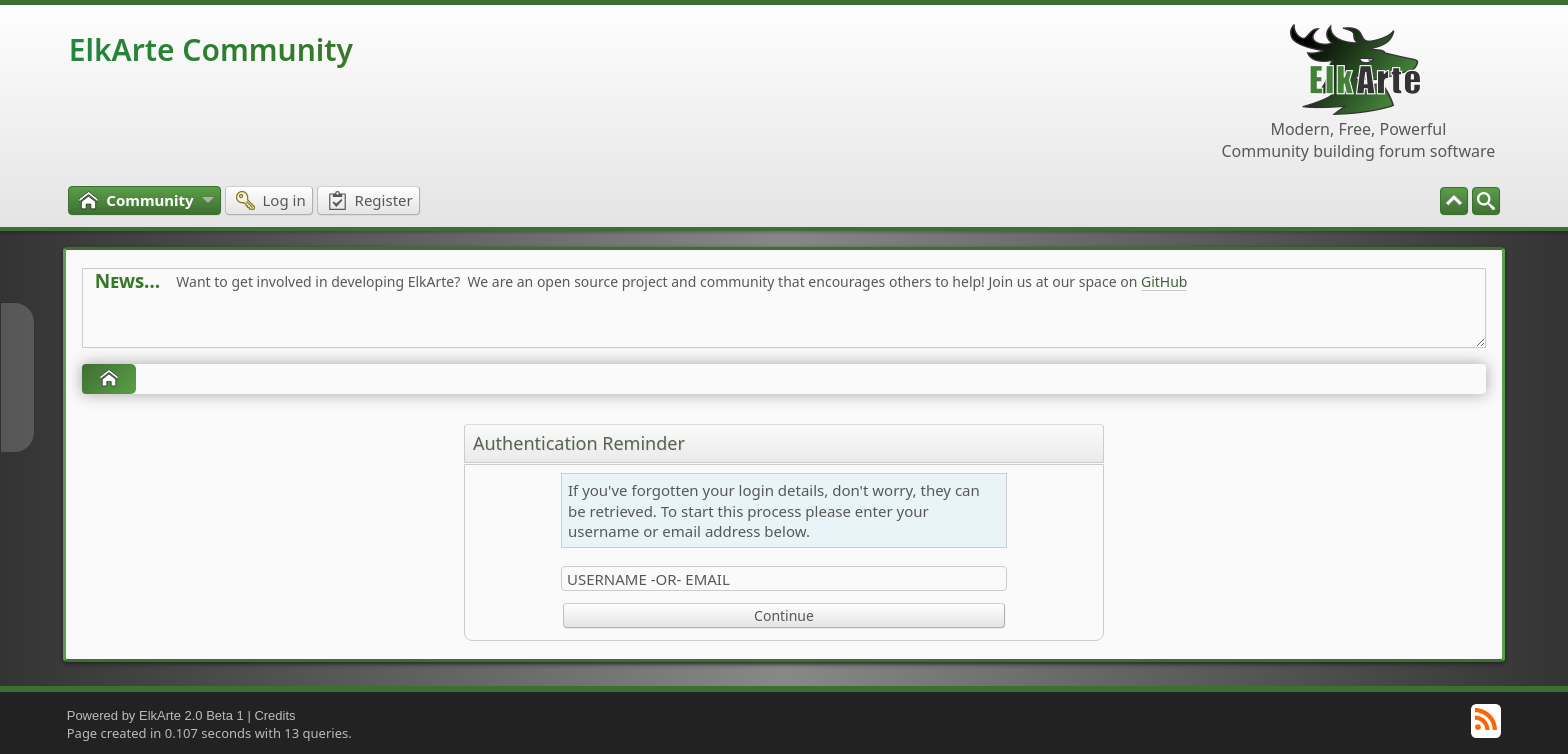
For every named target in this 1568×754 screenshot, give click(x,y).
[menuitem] (1486, 201)
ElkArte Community (211, 49)
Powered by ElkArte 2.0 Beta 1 (155, 715)
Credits (274, 715)
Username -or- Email (648, 579)
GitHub (1164, 281)
